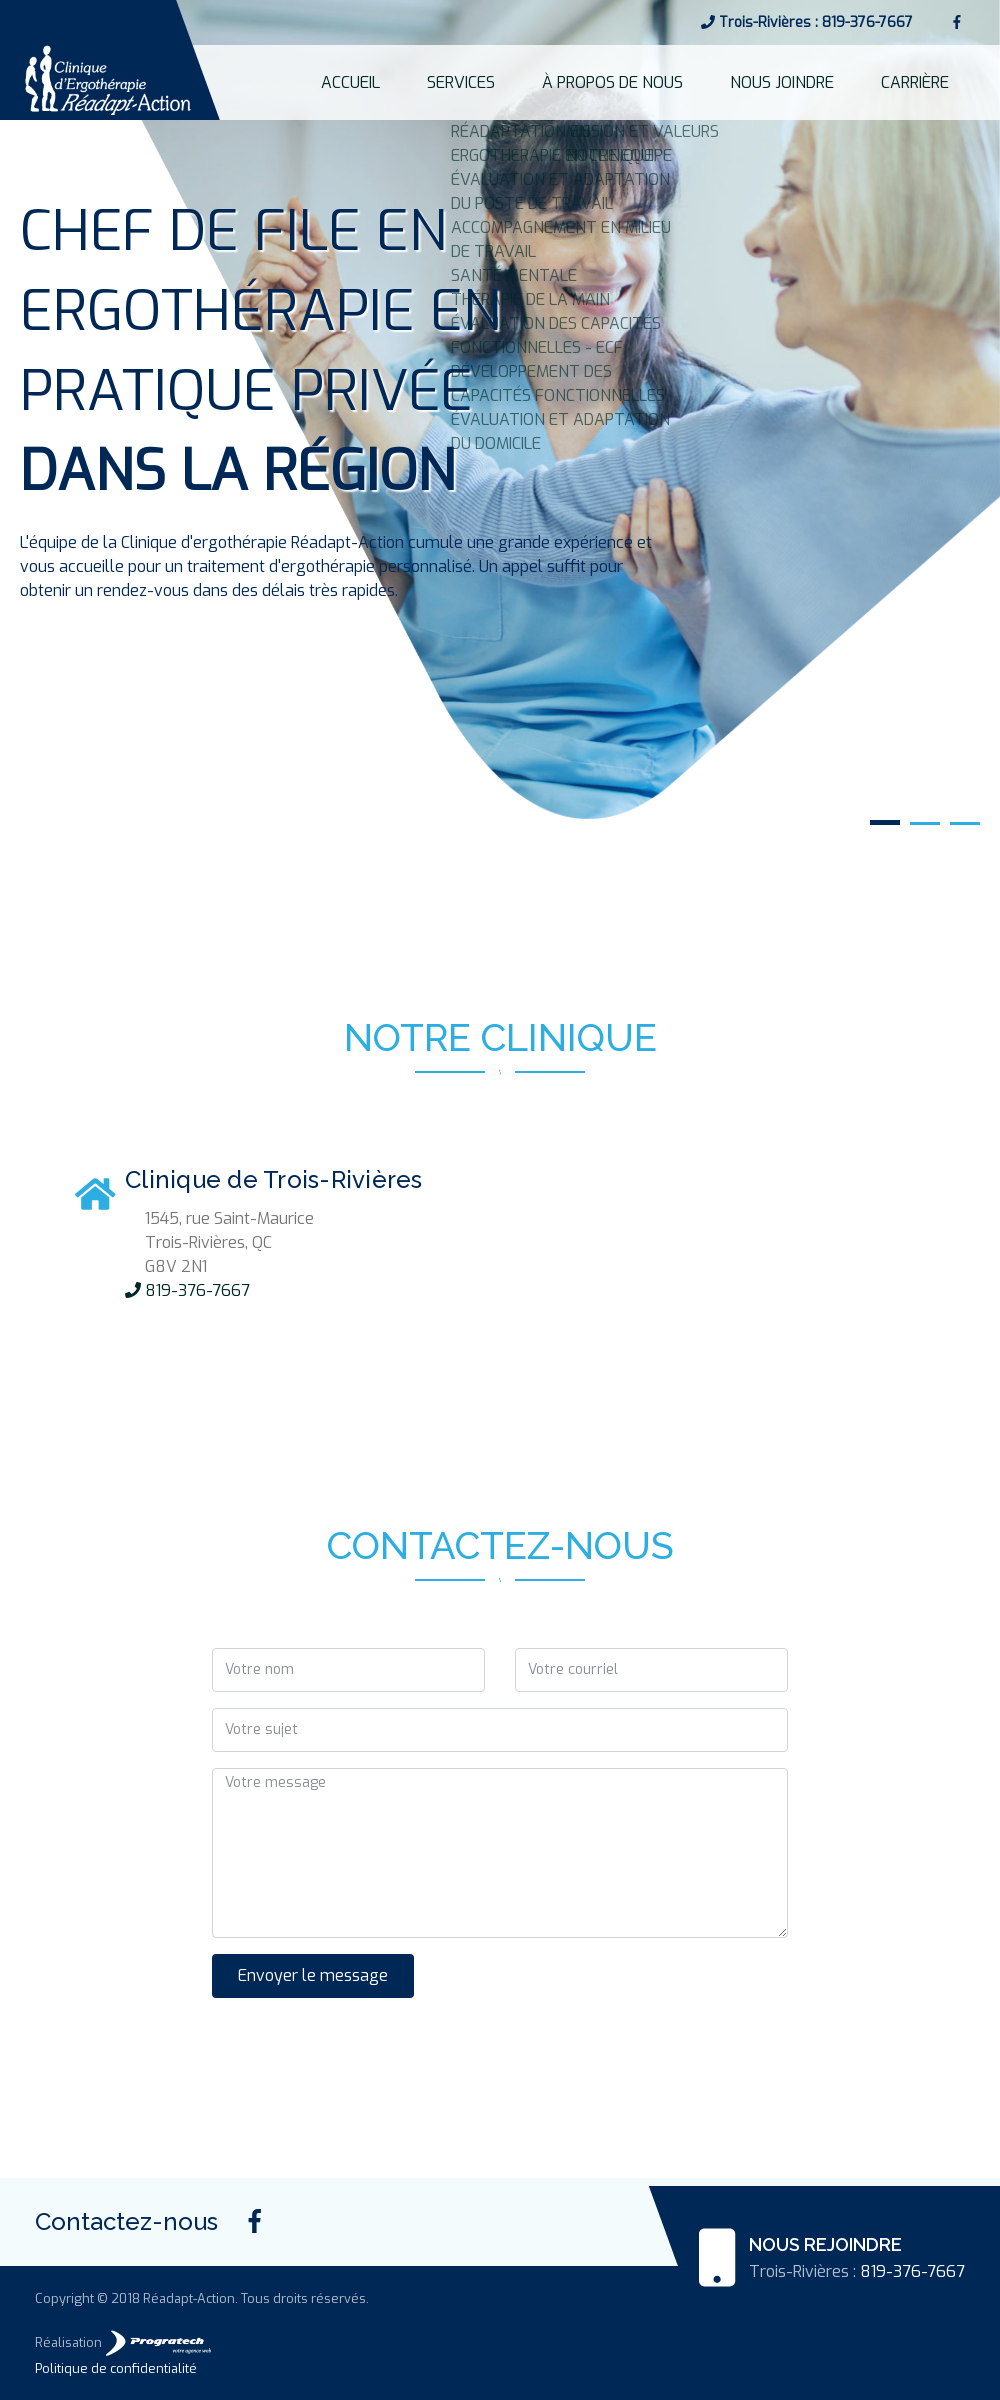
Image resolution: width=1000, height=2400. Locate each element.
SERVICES (585, 82)
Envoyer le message (313, 1975)
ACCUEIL (509, 82)
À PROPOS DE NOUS (701, 82)
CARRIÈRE (932, 82)
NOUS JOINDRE (834, 82)
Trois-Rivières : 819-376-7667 (807, 22)
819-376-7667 (187, 1290)
